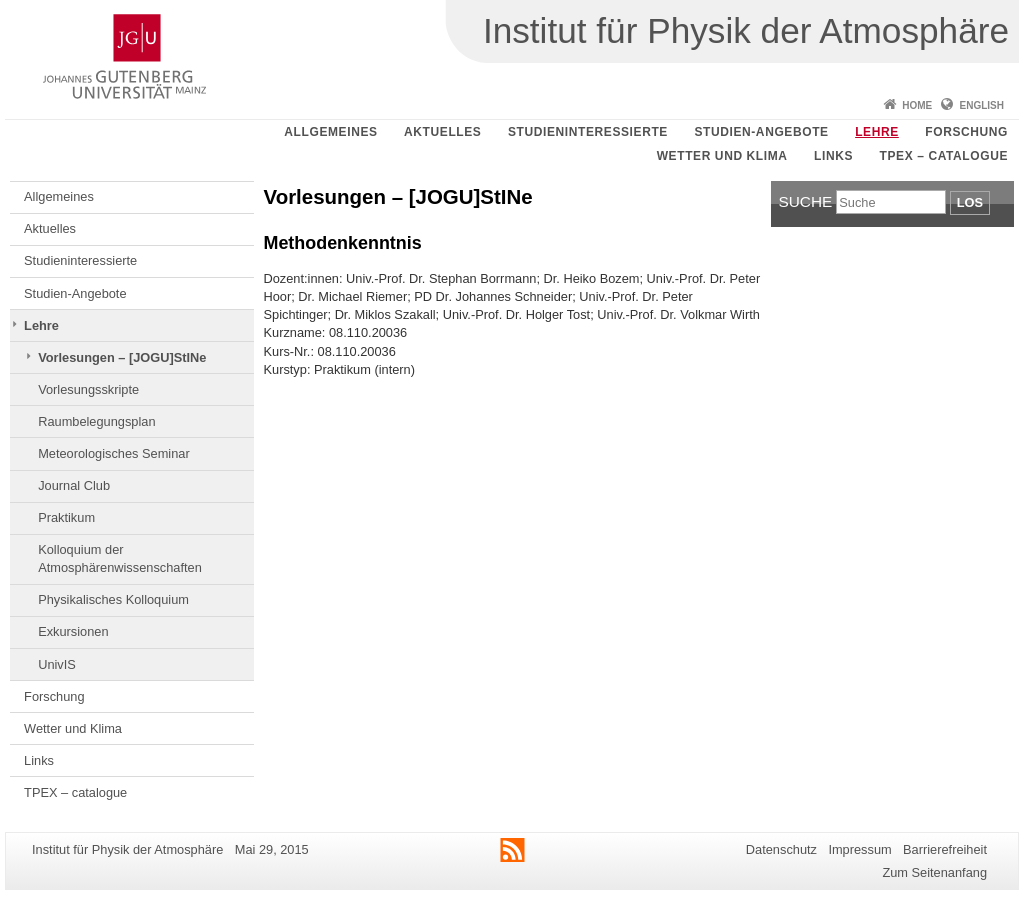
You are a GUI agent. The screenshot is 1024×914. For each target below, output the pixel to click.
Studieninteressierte (588, 132)
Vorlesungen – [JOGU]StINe (122, 357)
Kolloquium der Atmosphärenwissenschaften (120, 558)
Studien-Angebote (761, 132)
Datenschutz (781, 849)
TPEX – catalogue (944, 156)
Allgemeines (330, 132)
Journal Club (74, 485)
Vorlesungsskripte (88, 389)
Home (917, 105)
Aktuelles (442, 132)
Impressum (859, 849)
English (982, 105)
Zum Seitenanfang (934, 872)
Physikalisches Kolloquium (113, 599)
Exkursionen (73, 631)
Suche (806, 201)
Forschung (966, 132)
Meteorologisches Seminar (114, 453)
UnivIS (57, 664)
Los (970, 202)
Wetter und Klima (722, 156)
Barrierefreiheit (945, 849)
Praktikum (66, 517)
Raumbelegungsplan (96, 421)
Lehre (877, 132)
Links (833, 156)
